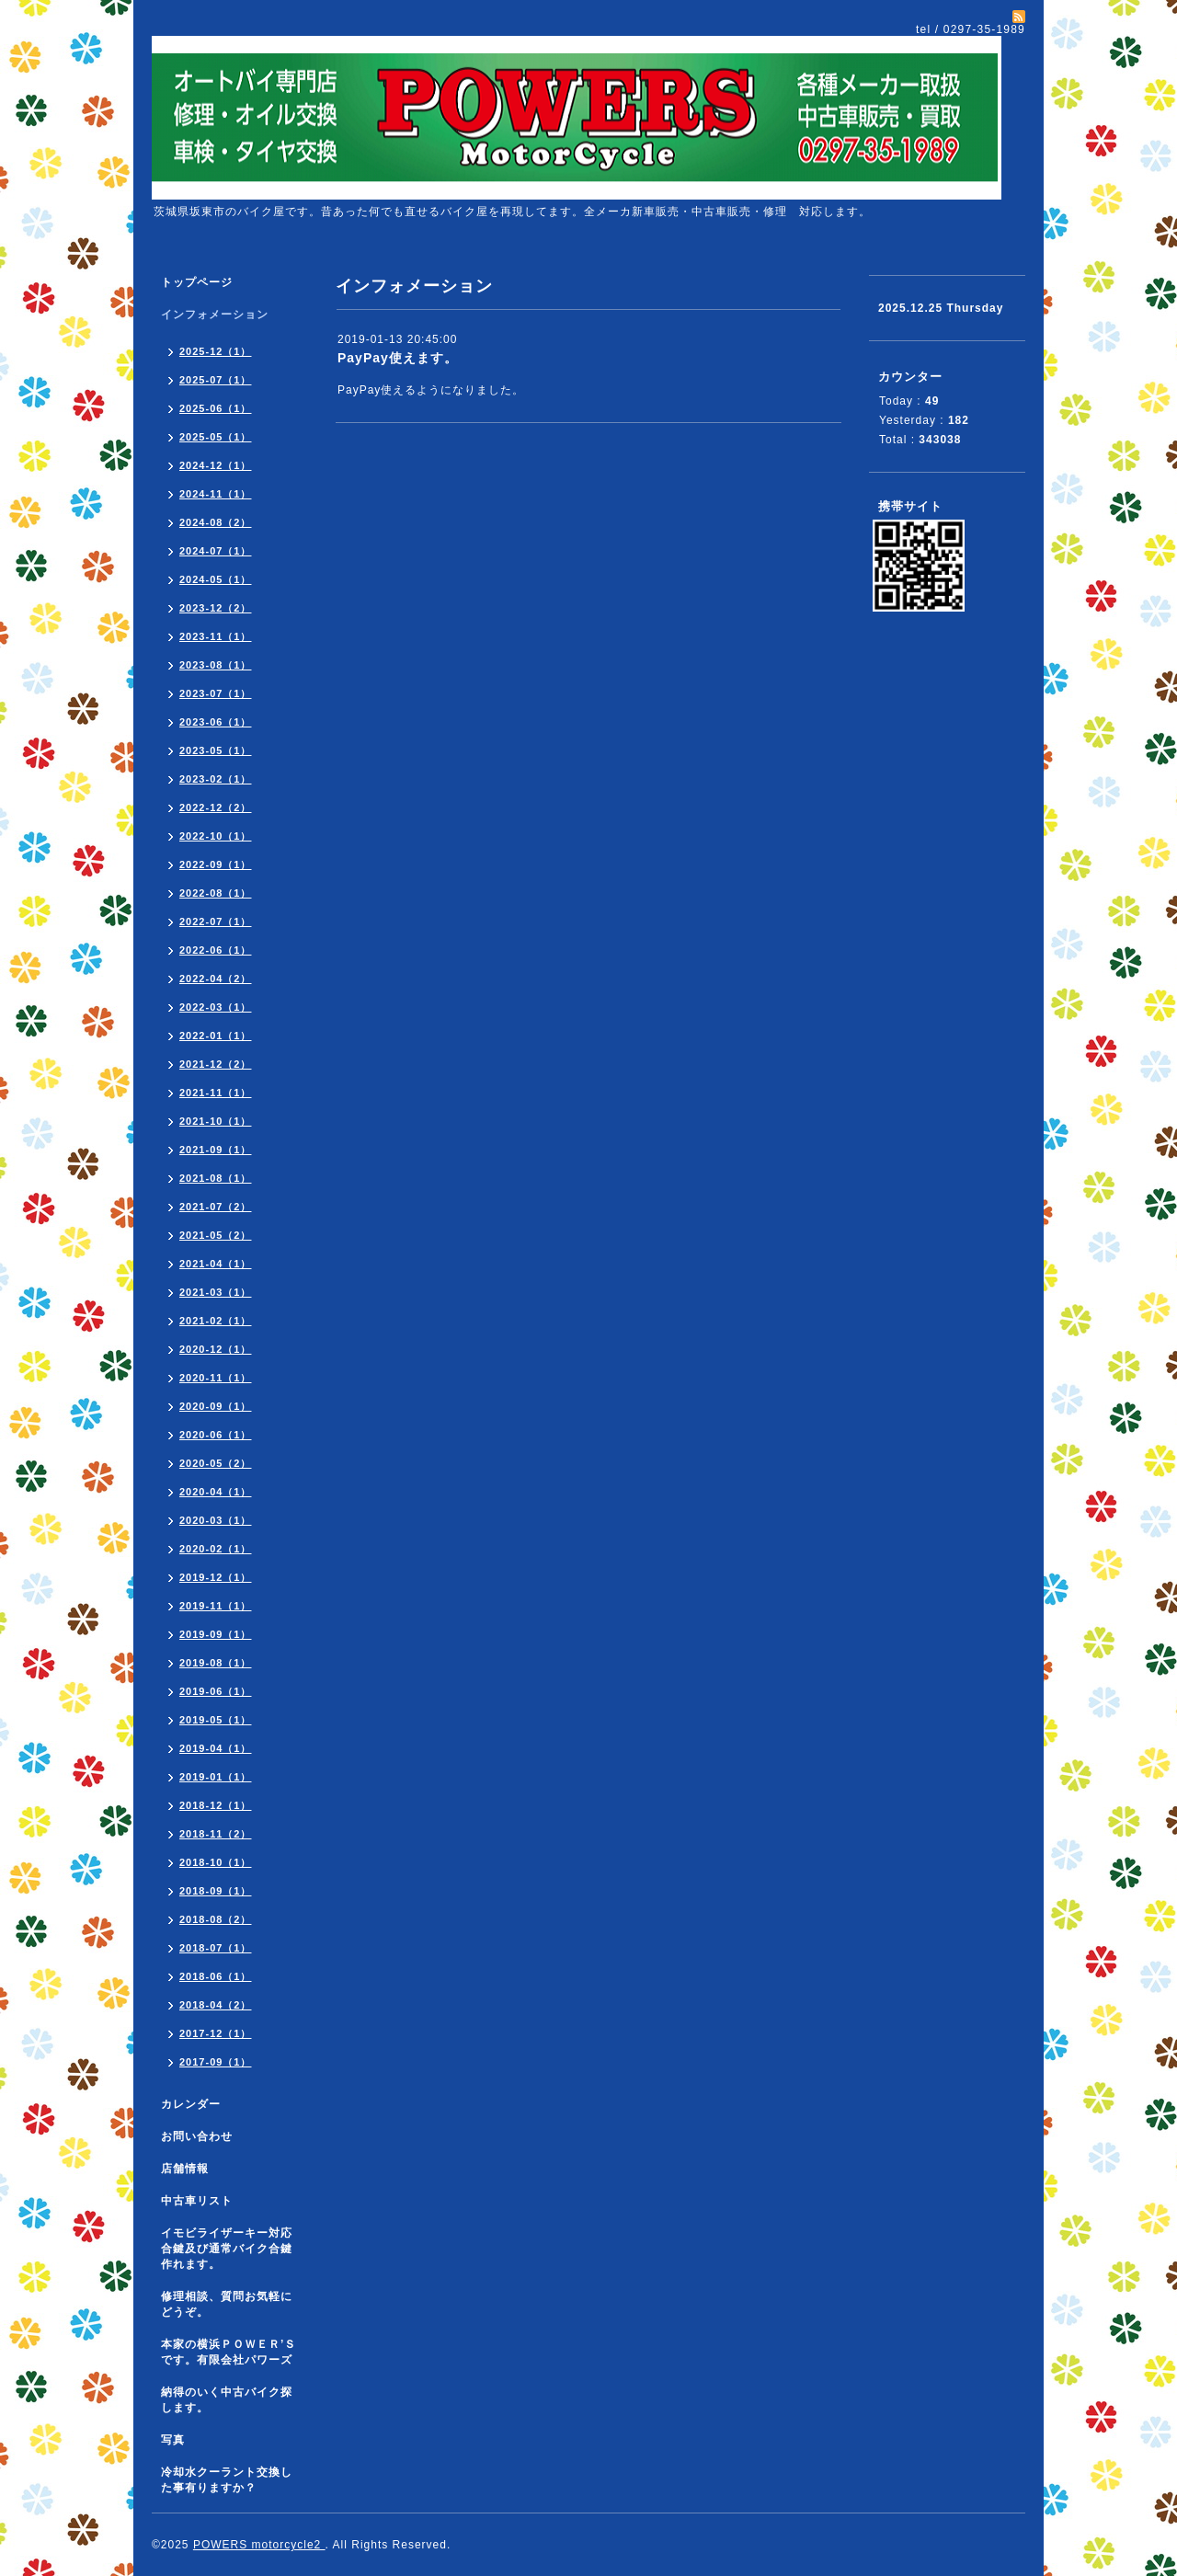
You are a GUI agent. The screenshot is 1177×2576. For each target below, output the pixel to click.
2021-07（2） (215, 1206)
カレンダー (191, 2104)
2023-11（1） (215, 636)
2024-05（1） (215, 579)
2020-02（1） (215, 1548)
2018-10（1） (215, 1862)
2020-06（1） (215, 1434)
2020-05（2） (215, 1463)
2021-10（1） (215, 1121)
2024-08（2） (215, 522)
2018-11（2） (215, 1833)
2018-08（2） (215, 1919)
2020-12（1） (215, 1349)
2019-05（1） (215, 1719)
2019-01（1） (215, 1776)
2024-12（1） (215, 465)
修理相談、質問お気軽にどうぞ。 (226, 2304)
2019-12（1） (215, 1577)
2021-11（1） (215, 1092)
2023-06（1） (215, 721)
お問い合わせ (197, 2136)
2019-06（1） (215, 1691)
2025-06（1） (215, 408)
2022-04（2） (215, 978)
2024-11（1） (215, 493)
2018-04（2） (215, 2004)
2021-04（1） (215, 1263)
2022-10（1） (215, 835)
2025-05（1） (215, 436)
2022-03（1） (215, 1007)
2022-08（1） (215, 893)
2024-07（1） (215, 550)
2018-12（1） (215, 1805)
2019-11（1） (215, 1605)
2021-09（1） (215, 1149)
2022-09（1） (215, 864)
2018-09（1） (215, 1890)
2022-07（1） (215, 921)
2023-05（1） (215, 750)
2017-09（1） (215, 2061)
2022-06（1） (215, 950)
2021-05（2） (215, 1235)
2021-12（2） (215, 1064)
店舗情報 (185, 2168)
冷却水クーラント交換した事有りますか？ (226, 2480)
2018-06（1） (215, 1976)
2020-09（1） (215, 1406)
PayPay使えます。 (397, 357)
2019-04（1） (215, 1748)
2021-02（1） (215, 1320)
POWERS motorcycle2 (259, 2544)
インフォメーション (215, 314)
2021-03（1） (215, 1292)
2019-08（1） (215, 1662)
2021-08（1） (215, 1178)
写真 (173, 2439)
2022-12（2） (215, 807)
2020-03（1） (215, 1520)
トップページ (197, 282)
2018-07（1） (215, 1947)
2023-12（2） (215, 607)
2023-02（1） (215, 778)
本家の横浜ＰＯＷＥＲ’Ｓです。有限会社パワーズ (228, 2352)
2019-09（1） (215, 1634)
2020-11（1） (215, 1377)
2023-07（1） (215, 693)
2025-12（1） (215, 351)
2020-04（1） (215, 1491)
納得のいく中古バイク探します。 (226, 2400)
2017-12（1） (215, 2033)
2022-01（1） (215, 1035)
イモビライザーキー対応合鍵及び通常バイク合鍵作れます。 (226, 2249)
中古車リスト (197, 2200)
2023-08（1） (215, 664)
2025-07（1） (215, 379)
